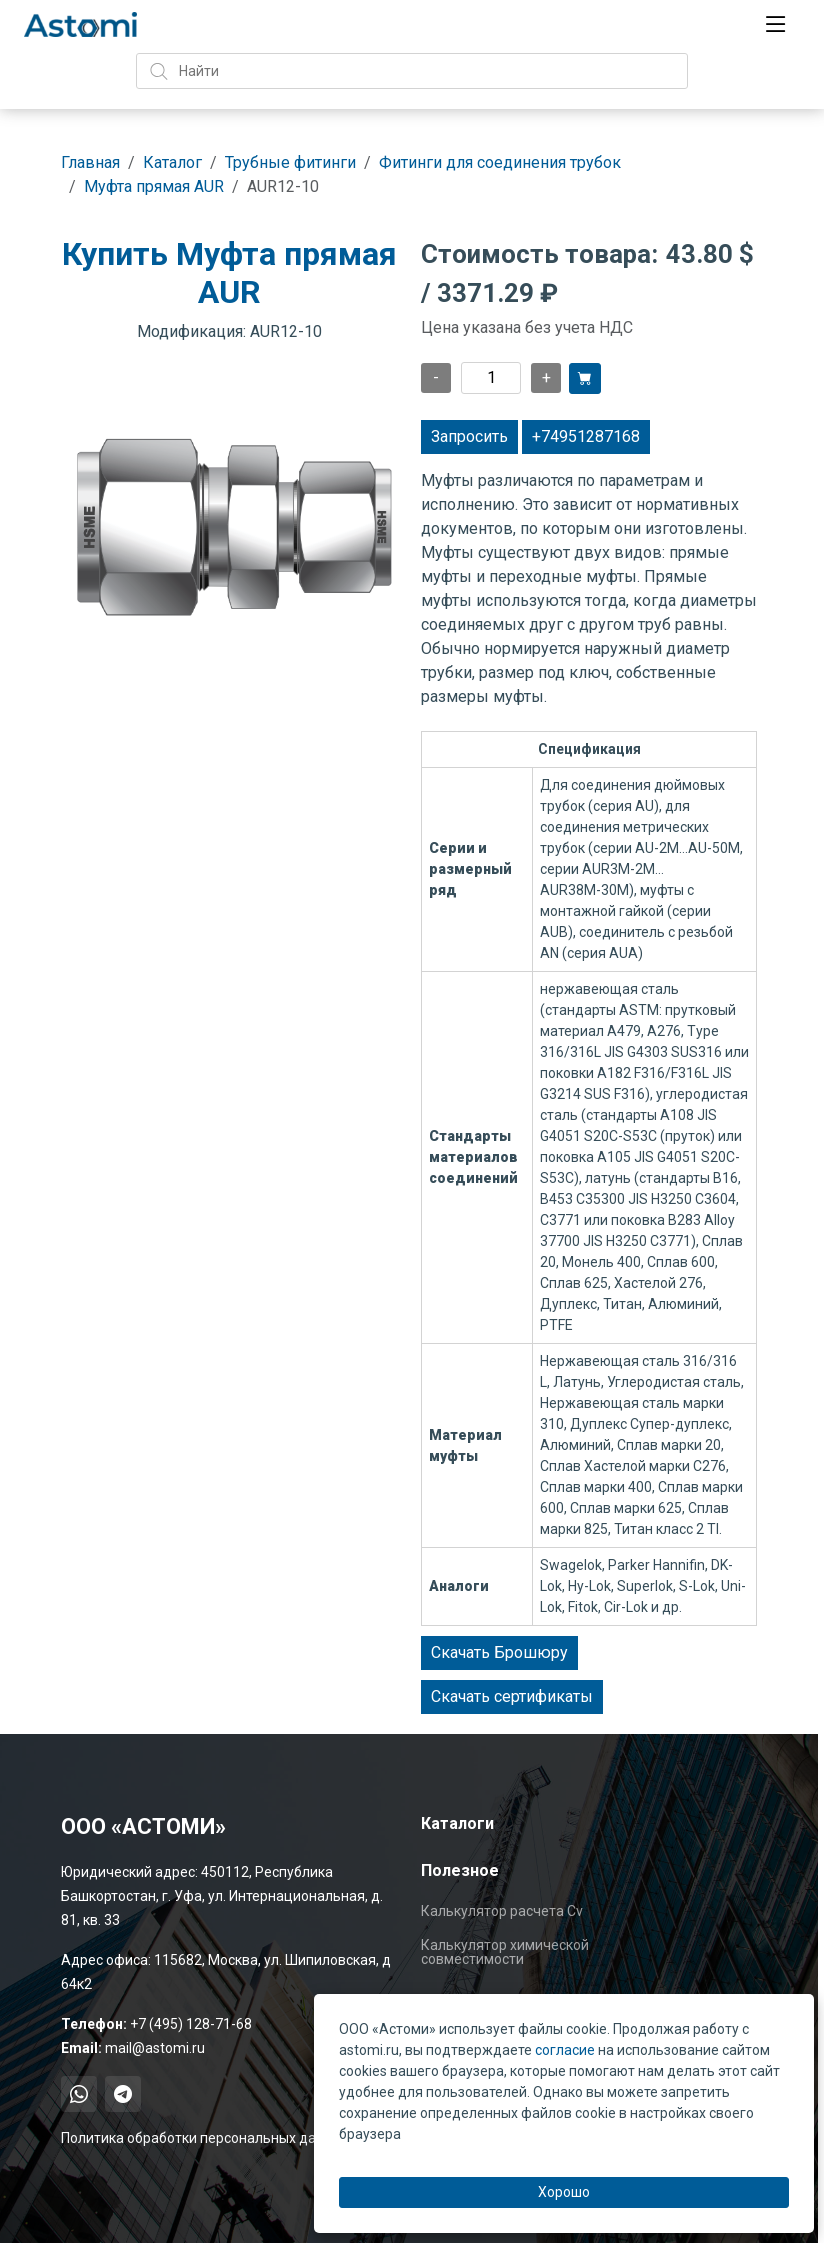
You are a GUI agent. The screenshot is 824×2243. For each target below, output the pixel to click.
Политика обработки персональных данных (205, 2138)
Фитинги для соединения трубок (500, 162)
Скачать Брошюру (499, 1652)
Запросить (469, 436)
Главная (90, 162)
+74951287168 (586, 436)
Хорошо (564, 2192)
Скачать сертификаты (512, 1696)
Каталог (172, 162)
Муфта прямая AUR (154, 186)
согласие (565, 2050)
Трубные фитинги (290, 162)
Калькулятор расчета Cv (502, 1911)
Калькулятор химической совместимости (505, 1952)
